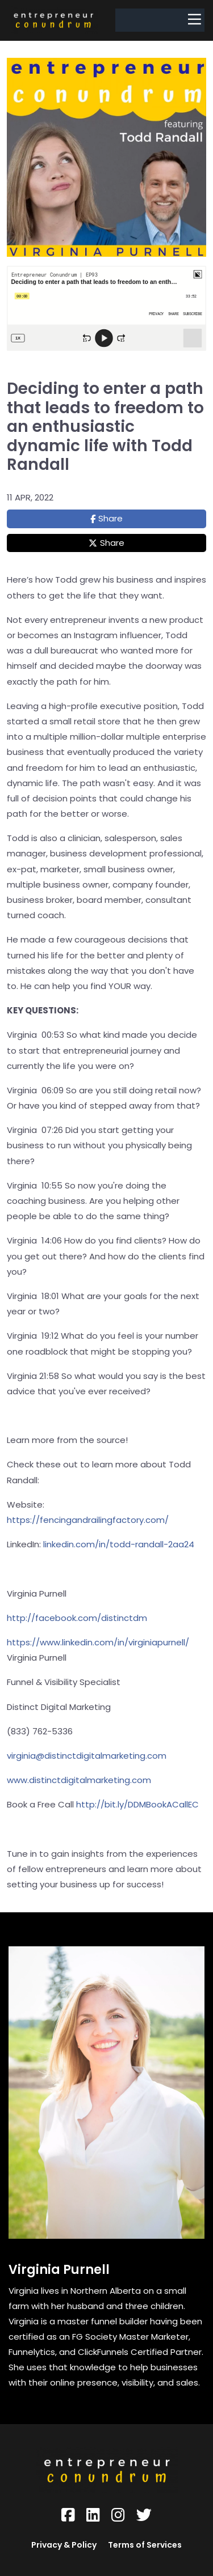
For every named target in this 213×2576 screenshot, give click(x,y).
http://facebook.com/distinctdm (77, 1618)
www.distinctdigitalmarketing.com (79, 1780)
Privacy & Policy (64, 2545)
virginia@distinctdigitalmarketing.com (86, 1756)
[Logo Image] (53, 20)
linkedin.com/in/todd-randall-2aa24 (117, 1544)
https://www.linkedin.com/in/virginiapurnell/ (98, 1642)
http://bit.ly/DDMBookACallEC (137, 1804)
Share (110, 518)
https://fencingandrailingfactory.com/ (88, 1520)
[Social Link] (68, 2515)
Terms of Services (145, 2545)
